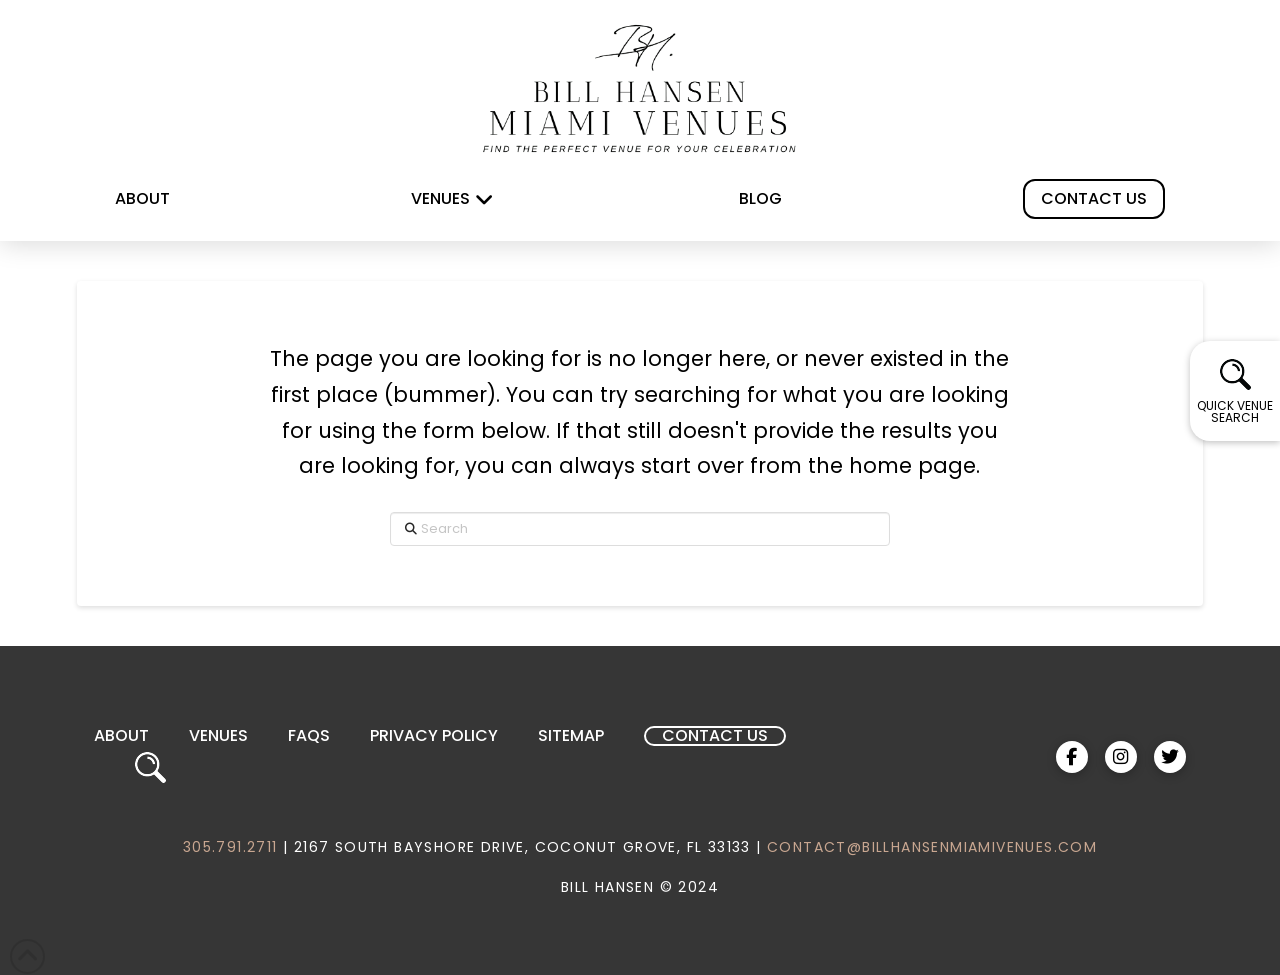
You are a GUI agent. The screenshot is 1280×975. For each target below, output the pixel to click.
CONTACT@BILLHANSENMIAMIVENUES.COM (932, 847)
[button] (1235, 391)
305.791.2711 (230, 847)
